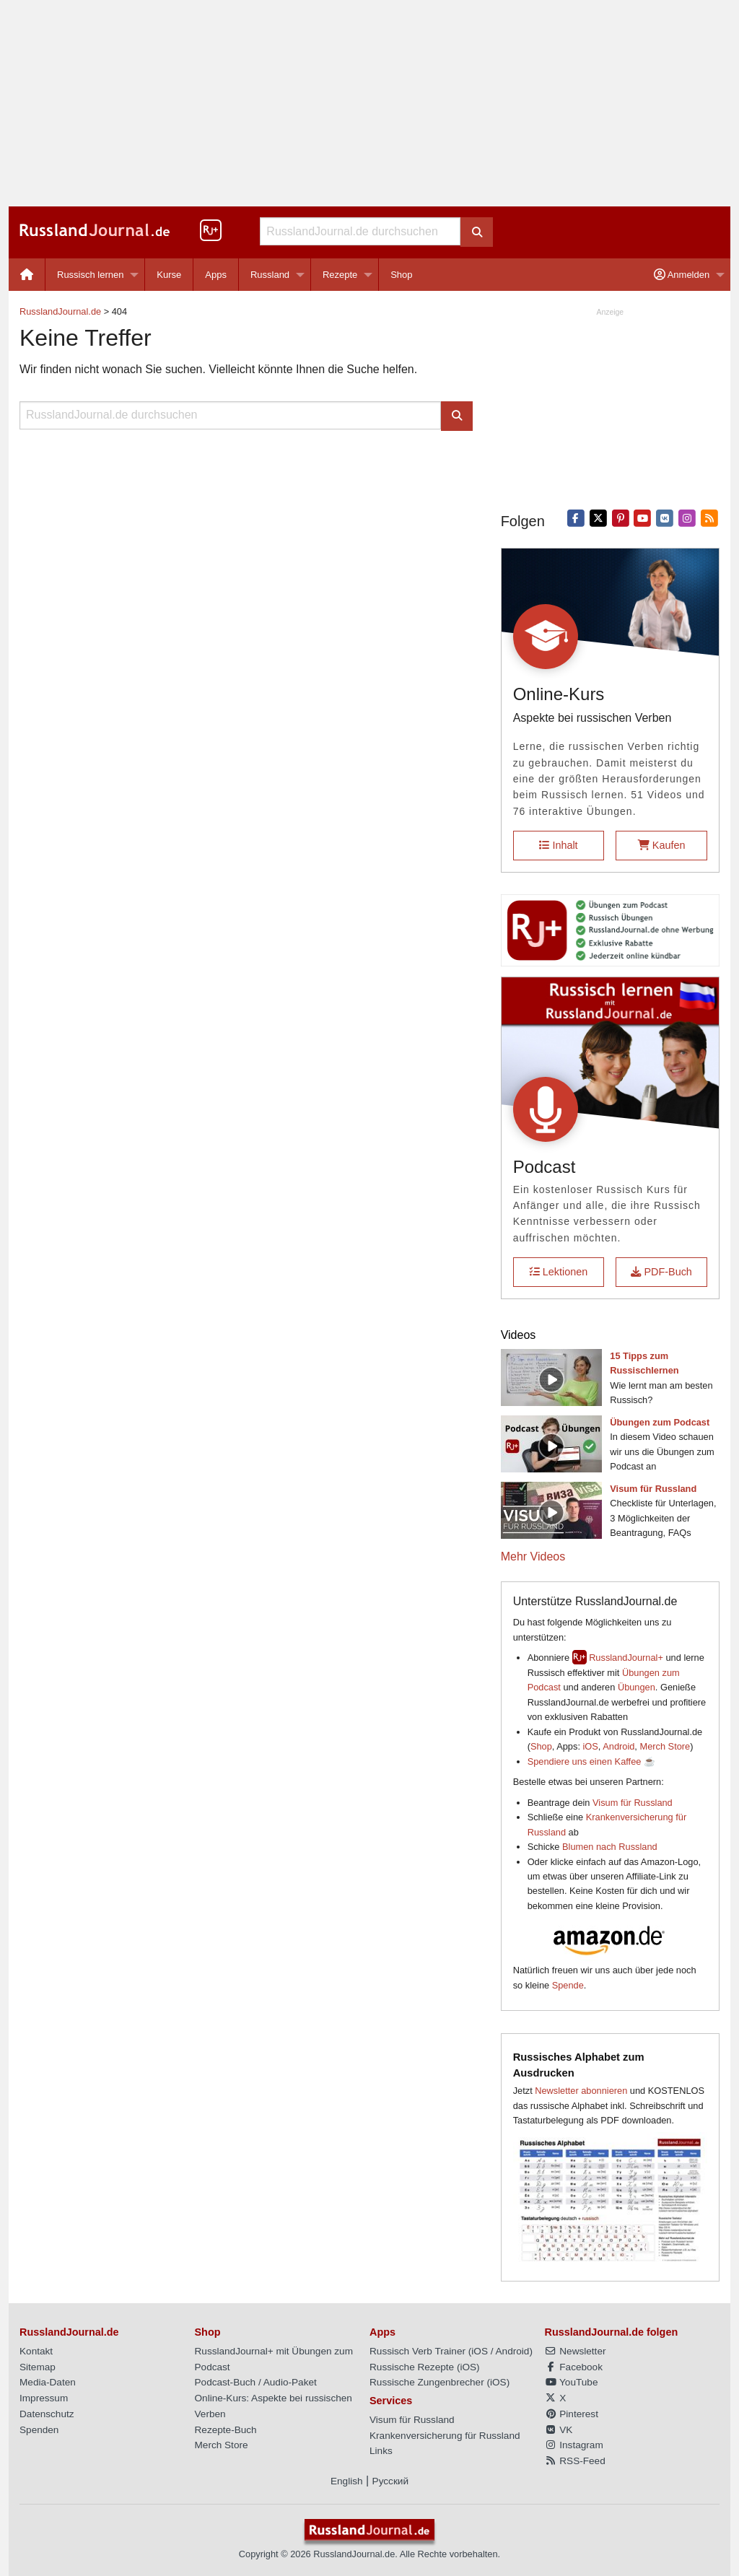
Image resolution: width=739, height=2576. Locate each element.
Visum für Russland (632, 1802)
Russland (269, 274)
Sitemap (37, 2367)
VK (559, 2429)
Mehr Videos (533, 1556)
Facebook (574, 2367)
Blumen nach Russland (609, 1846)
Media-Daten (47, 2382)
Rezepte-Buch (226, 2429)
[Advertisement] (369, 103)
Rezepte (340, 274)
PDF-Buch (661, 1272)
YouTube (571, 2382)
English (347, 2481)
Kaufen (662, 845)
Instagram (574, 2445)
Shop (401, 274)
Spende (568, 1985)
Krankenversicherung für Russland (445, 2435)
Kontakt (36, 2351)
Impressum (43, 2398)
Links (381, 2450)
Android (618, 1746)
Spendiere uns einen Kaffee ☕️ (591, 1761)
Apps (216, 274)
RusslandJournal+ (626, 1657)
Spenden (38, 2429)
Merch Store (664, 1746)
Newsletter (575, 2351)
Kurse (169, 274)
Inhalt (558, 845)
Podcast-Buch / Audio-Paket (256, 2382)
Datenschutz (46, 2414)
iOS (590, 1746)
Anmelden (681, 274)
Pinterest (571, 2414)
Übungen (636, 1687)
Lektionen (558, 1272)
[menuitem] (27, 274)
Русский (390, 2481)
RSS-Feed (575, 2460)
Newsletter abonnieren (581, 2090)
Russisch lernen (90, 274)
